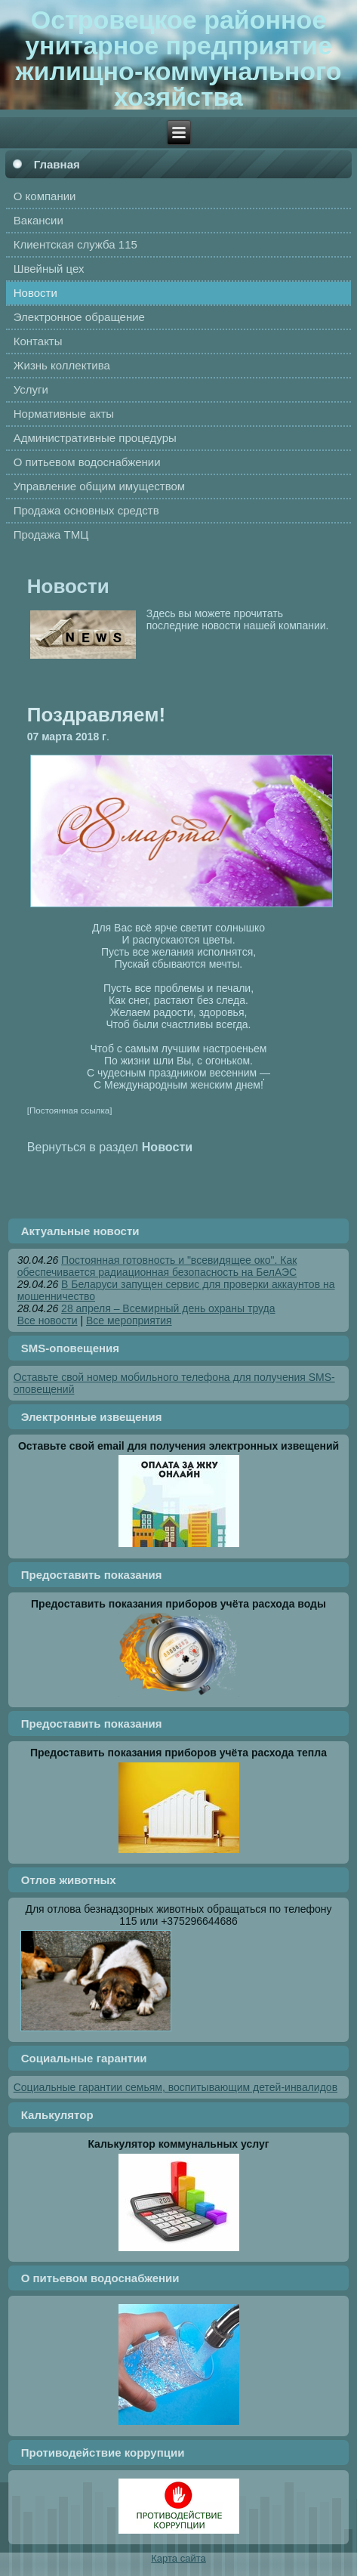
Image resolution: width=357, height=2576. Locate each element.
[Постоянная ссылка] (69, 1110)
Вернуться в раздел (109, 1147)
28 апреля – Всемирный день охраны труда (168, 1308)
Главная (57, 164)
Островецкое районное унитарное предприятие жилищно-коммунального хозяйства (178, 58)
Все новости (47, 1320)
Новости (68, 586)
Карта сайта (178, 2558)
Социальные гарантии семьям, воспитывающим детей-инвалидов (175, 2087)
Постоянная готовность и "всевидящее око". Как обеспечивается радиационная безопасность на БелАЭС (157, 1266)
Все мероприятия (129, 1320)
